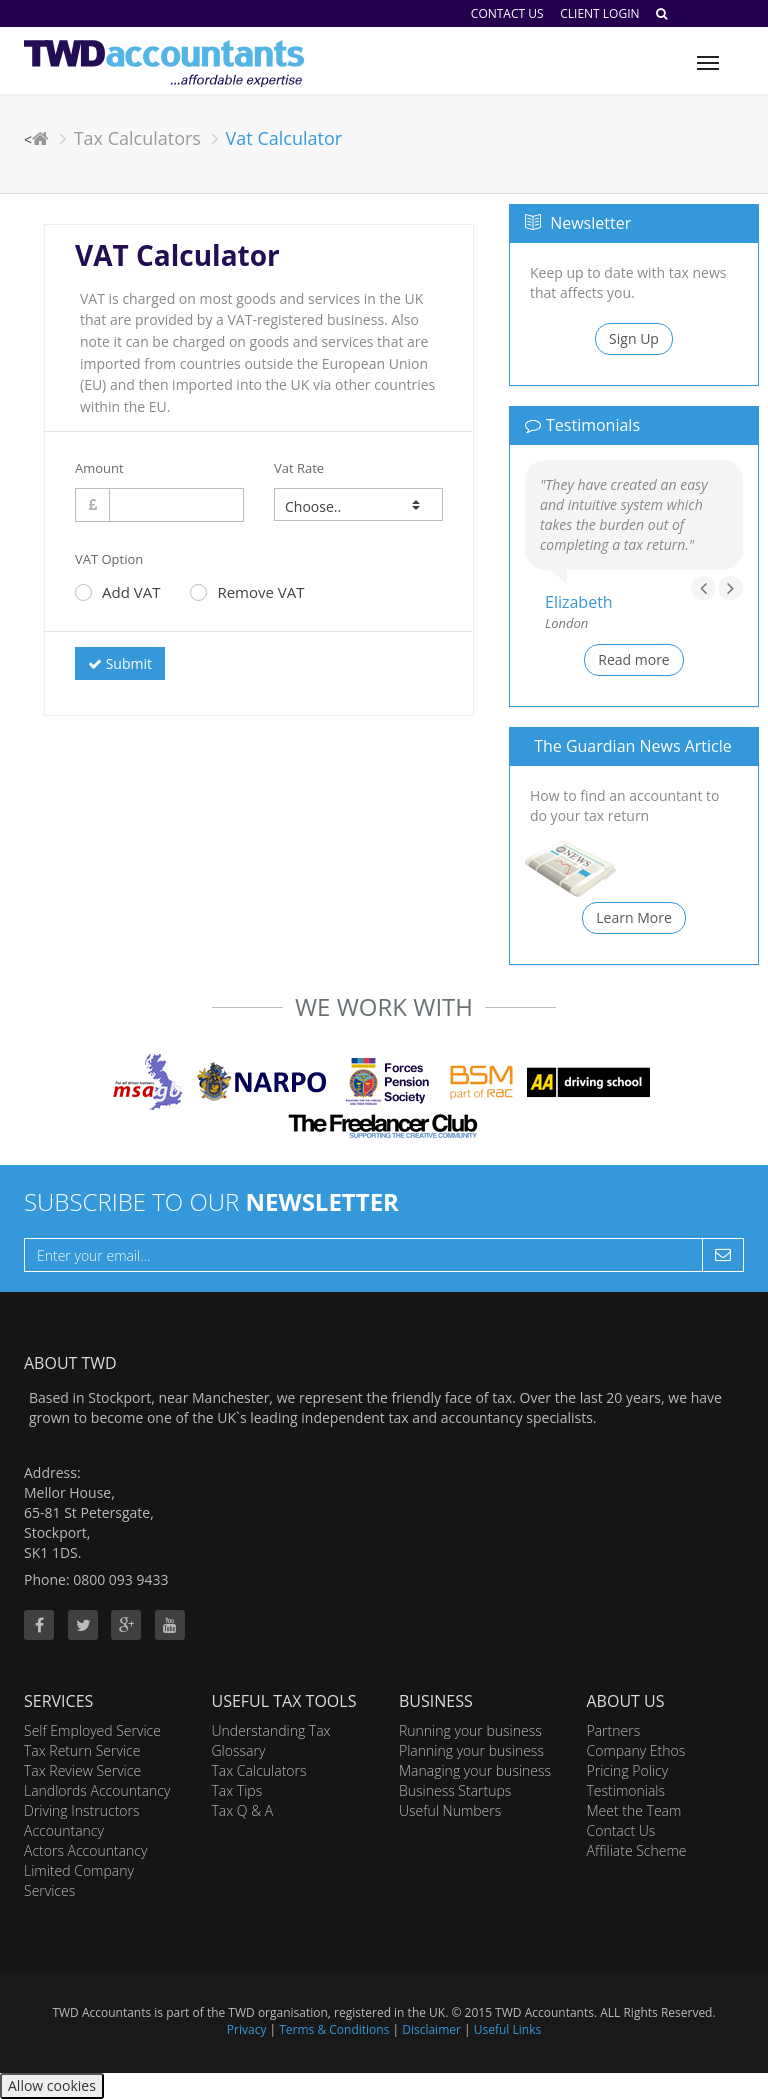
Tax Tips (237, 1790)
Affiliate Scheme (637, 1850)
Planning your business (471, 1750)
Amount (99, 468)
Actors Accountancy (85, 1850)
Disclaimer (431, 2029)
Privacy (247, 2029)
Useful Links (507, 2029)
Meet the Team (634, 1810)
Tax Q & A (243, 1810)
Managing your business (475, 1770)
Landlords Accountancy (97, 1790)
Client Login (599, 13)
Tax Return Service (82, 1750)
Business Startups (455, 1790)
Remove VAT (247, 592)
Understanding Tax (271, 1730)
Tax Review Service (82, 1770)
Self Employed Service (92, 1730)
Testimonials (626, 1790)
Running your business (470, 1730)
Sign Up (634, 338)
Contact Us (507, 13)
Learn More (634, 917)
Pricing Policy (628, 1770)
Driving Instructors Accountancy (82, 1820)
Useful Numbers (450, 1810)
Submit (120, 663)
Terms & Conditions (334, 2029)
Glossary (239, 1750)
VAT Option (109, 559)
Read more (633, 659)
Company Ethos (636, 1750)
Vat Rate (299, 468)
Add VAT (117, 592)
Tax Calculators (137, 138)
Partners (614, 1730)
